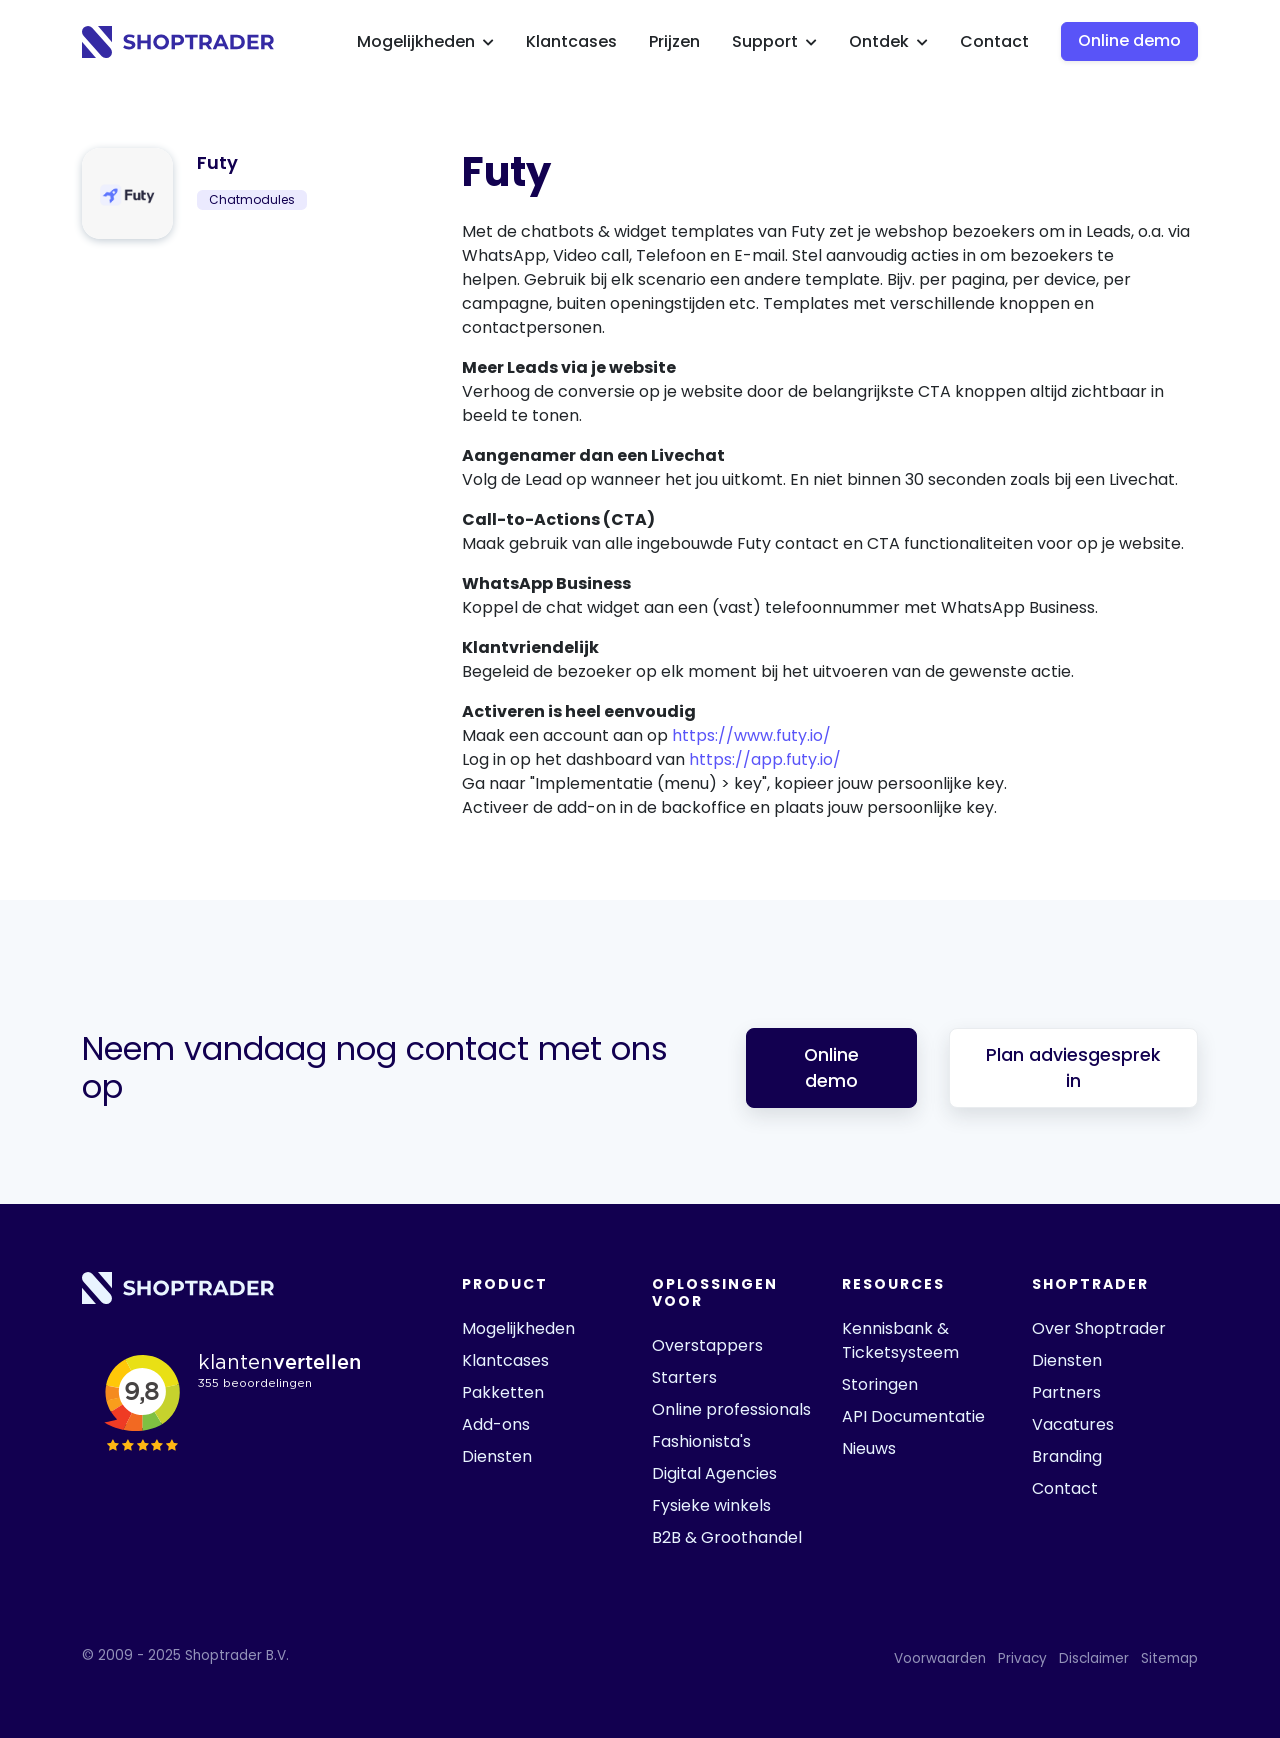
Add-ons (496, 1424)
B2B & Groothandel (727, 1537)
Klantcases (571, 41)
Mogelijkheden (425, 41)
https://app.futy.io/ (765, 759)
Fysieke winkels (711, 1505)
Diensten (497, 1456)
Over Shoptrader (1099, 1328)
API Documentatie (913, 1416)
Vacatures (1073, 1424)
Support (774, 41)
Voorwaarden (940, 1658)
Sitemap (1169, 1658)
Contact (994, 41)
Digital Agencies (714, 1473)
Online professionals (731, 1409)
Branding (1067, 1456)
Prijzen (674, 41)
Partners (1066, 1392)
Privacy (1022, 1658)
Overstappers (707, 1345)
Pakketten (503, 1392)
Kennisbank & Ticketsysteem (900, 1340)
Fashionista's (701, 1441)
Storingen (880, 1384)
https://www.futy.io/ (751, 735)
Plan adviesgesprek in (1073, 1068)
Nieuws (869, 1448)
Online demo (1129, 40)
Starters (684, 1377)
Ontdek (888, 41)
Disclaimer (1094, 1658)
